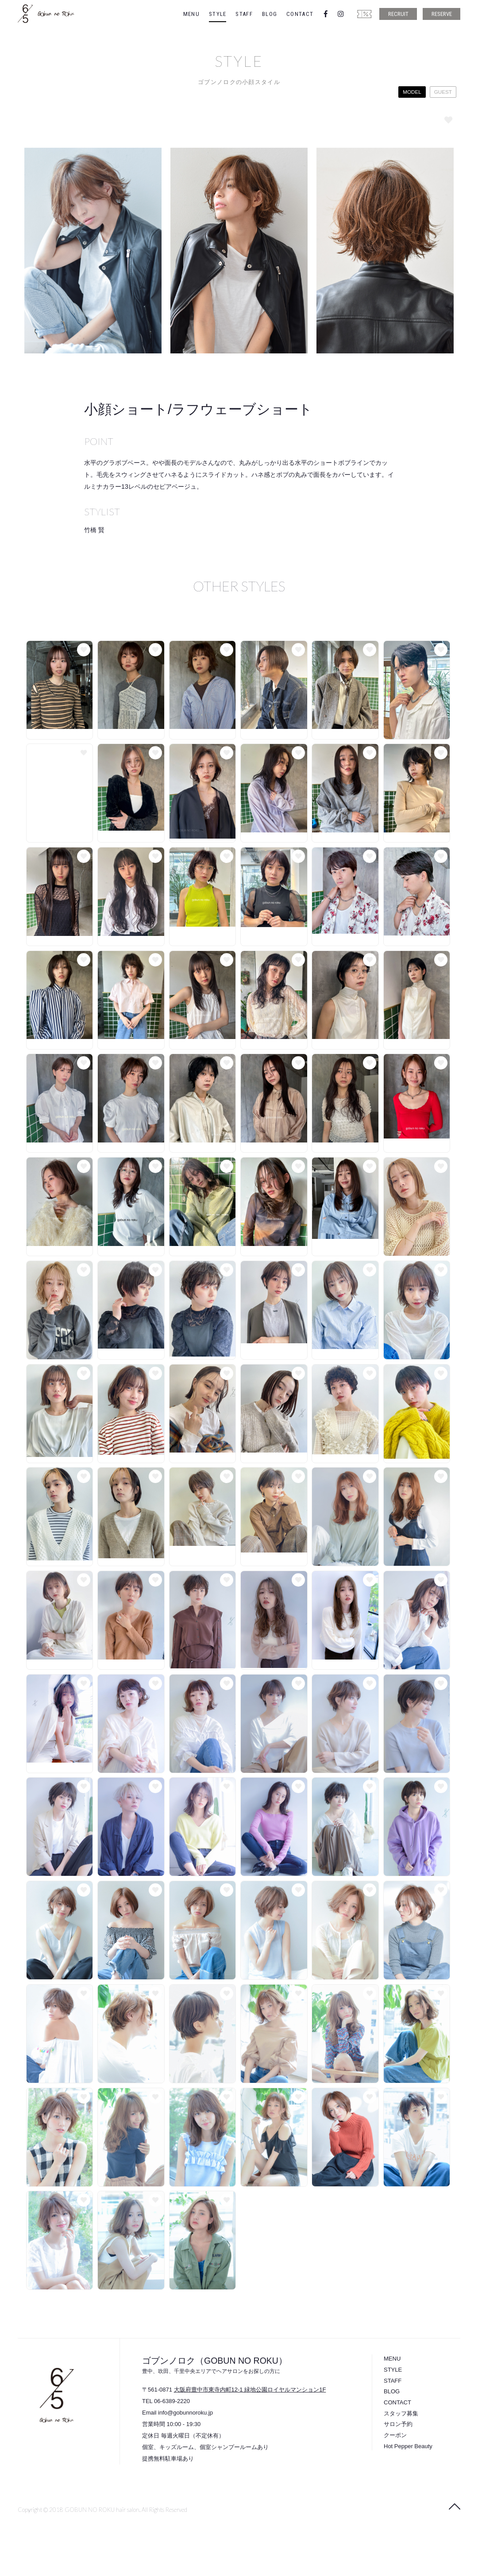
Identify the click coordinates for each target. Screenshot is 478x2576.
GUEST (443, 92)
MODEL (412, 92)
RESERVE (442, 14)
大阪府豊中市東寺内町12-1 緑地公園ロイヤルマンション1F (250, 2389)
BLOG (269, 14)
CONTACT (299, 14)
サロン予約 (398, 2424)
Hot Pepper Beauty (408, 2446)
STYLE (218, 14)
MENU (191, 14)
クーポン (395, 2435)
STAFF (244, 14)
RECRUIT (398, 14)
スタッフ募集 (401, 2413)
